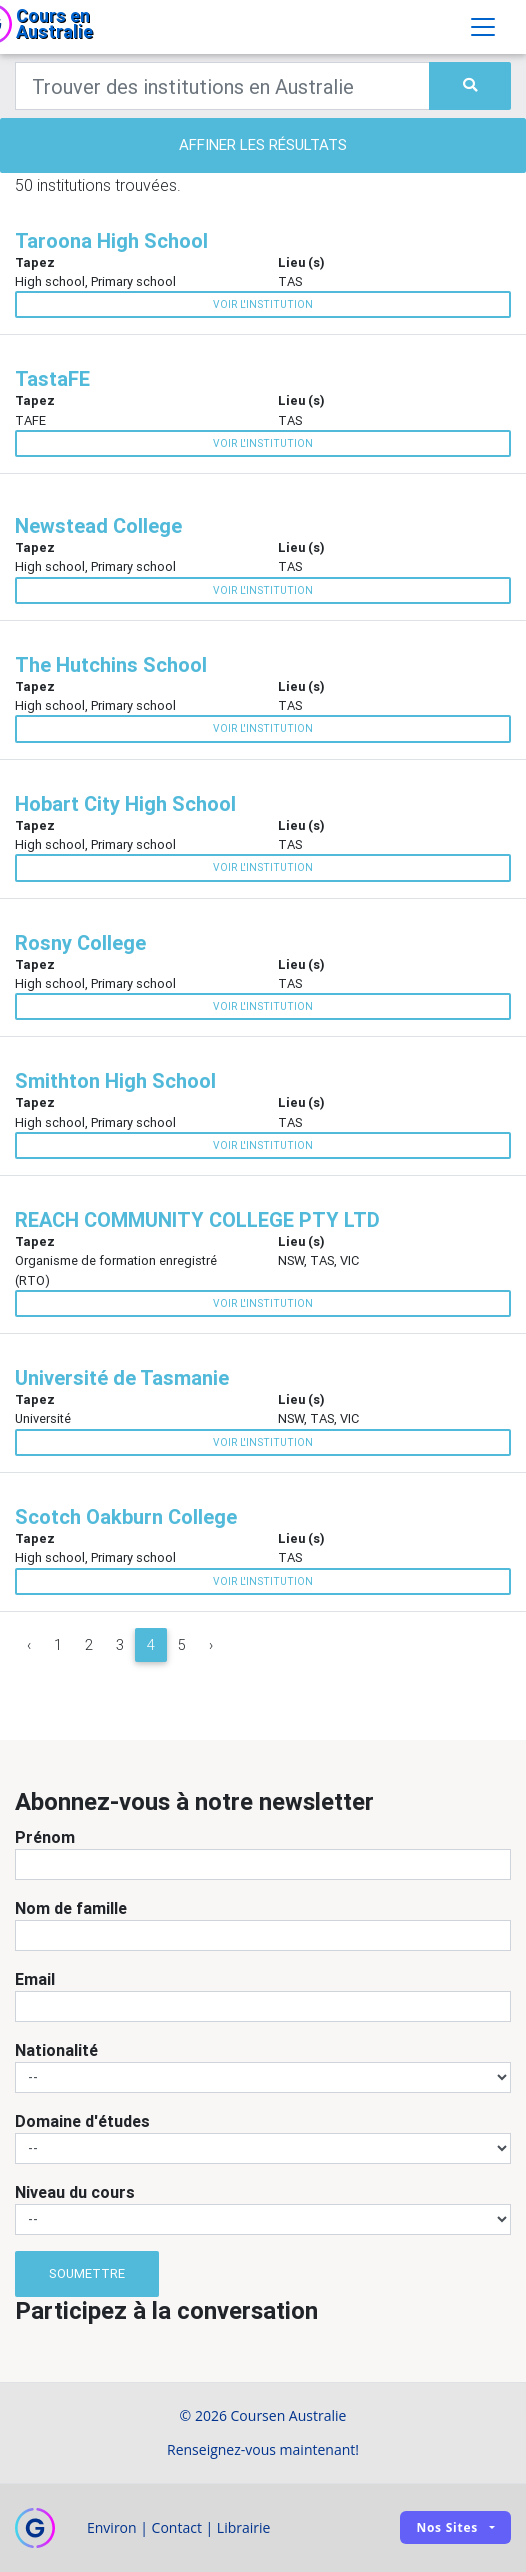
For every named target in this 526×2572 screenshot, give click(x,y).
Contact (177, 2527)
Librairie (244, 2527)
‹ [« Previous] (29, 1645)
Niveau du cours (75, 2192)
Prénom (45, 1837)
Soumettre (87, 2273)
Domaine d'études (82, 2121)
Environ (112, 2527)
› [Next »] (211, 1645)
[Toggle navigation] (483, 27)
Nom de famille (71, 1908)
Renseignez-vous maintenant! (263, 2449)
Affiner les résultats (263, 144)
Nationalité (56, 2050)
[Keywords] (222, 86)
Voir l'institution (263, 304)
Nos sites (447, 2527)
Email (35, 1979)
